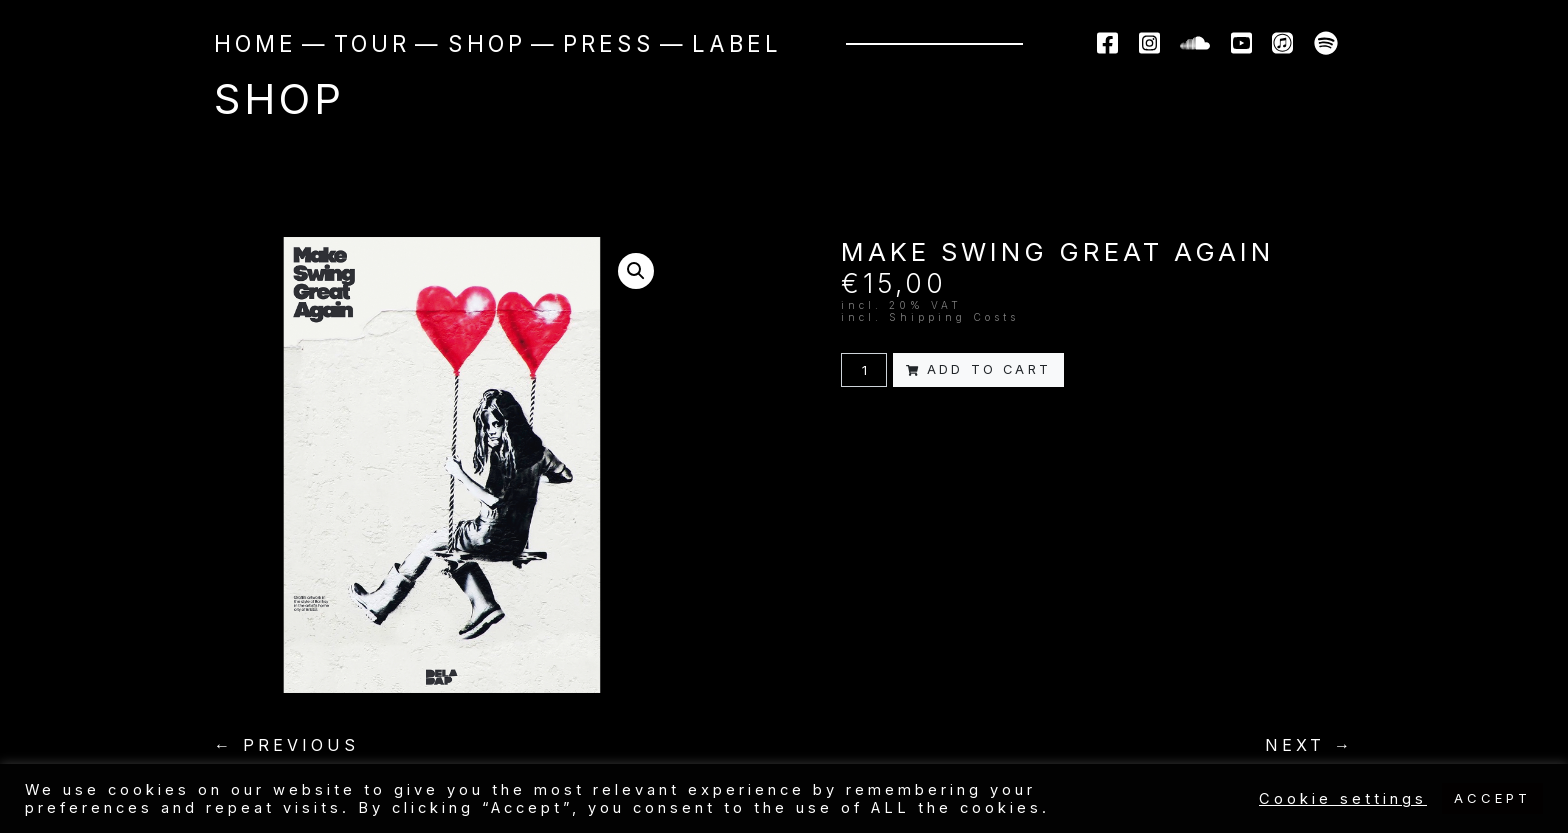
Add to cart (978, 369)
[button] (636, 271)
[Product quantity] (864, 369)
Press (609, 43)
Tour (372, 43)
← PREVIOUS (286, 745)
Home (255, 43)
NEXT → (1309, 745)
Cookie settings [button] (1343, 799)
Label (737, 43)
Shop (487, 43)
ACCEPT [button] (1492, 798)
